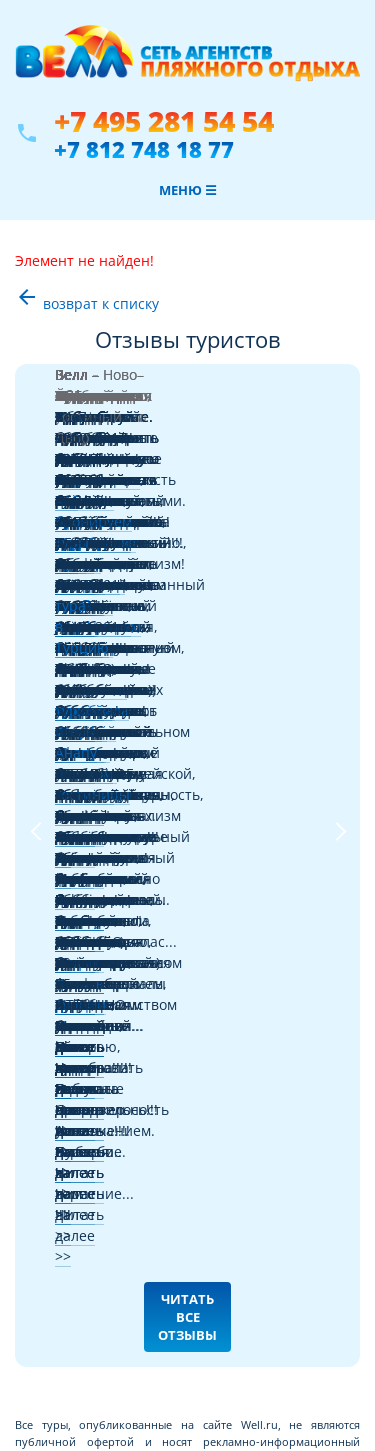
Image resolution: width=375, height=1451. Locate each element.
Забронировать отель (81, 987)
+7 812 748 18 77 (144, 149)
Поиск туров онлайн (77, 891)
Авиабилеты (54, 915)
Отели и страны (64, 963)
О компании (54, 1083)
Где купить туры (65, 867)
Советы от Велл (63, 939)
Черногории (177, 397)
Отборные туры (63, 1011)
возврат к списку (87, 303)
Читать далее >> (111, 481)
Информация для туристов (97, 1035)
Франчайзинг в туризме (89, 1059)
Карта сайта (53, 1107)
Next (340, 478)
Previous (35, 478)
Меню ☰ (188, 190)
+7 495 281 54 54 (164, 121)
